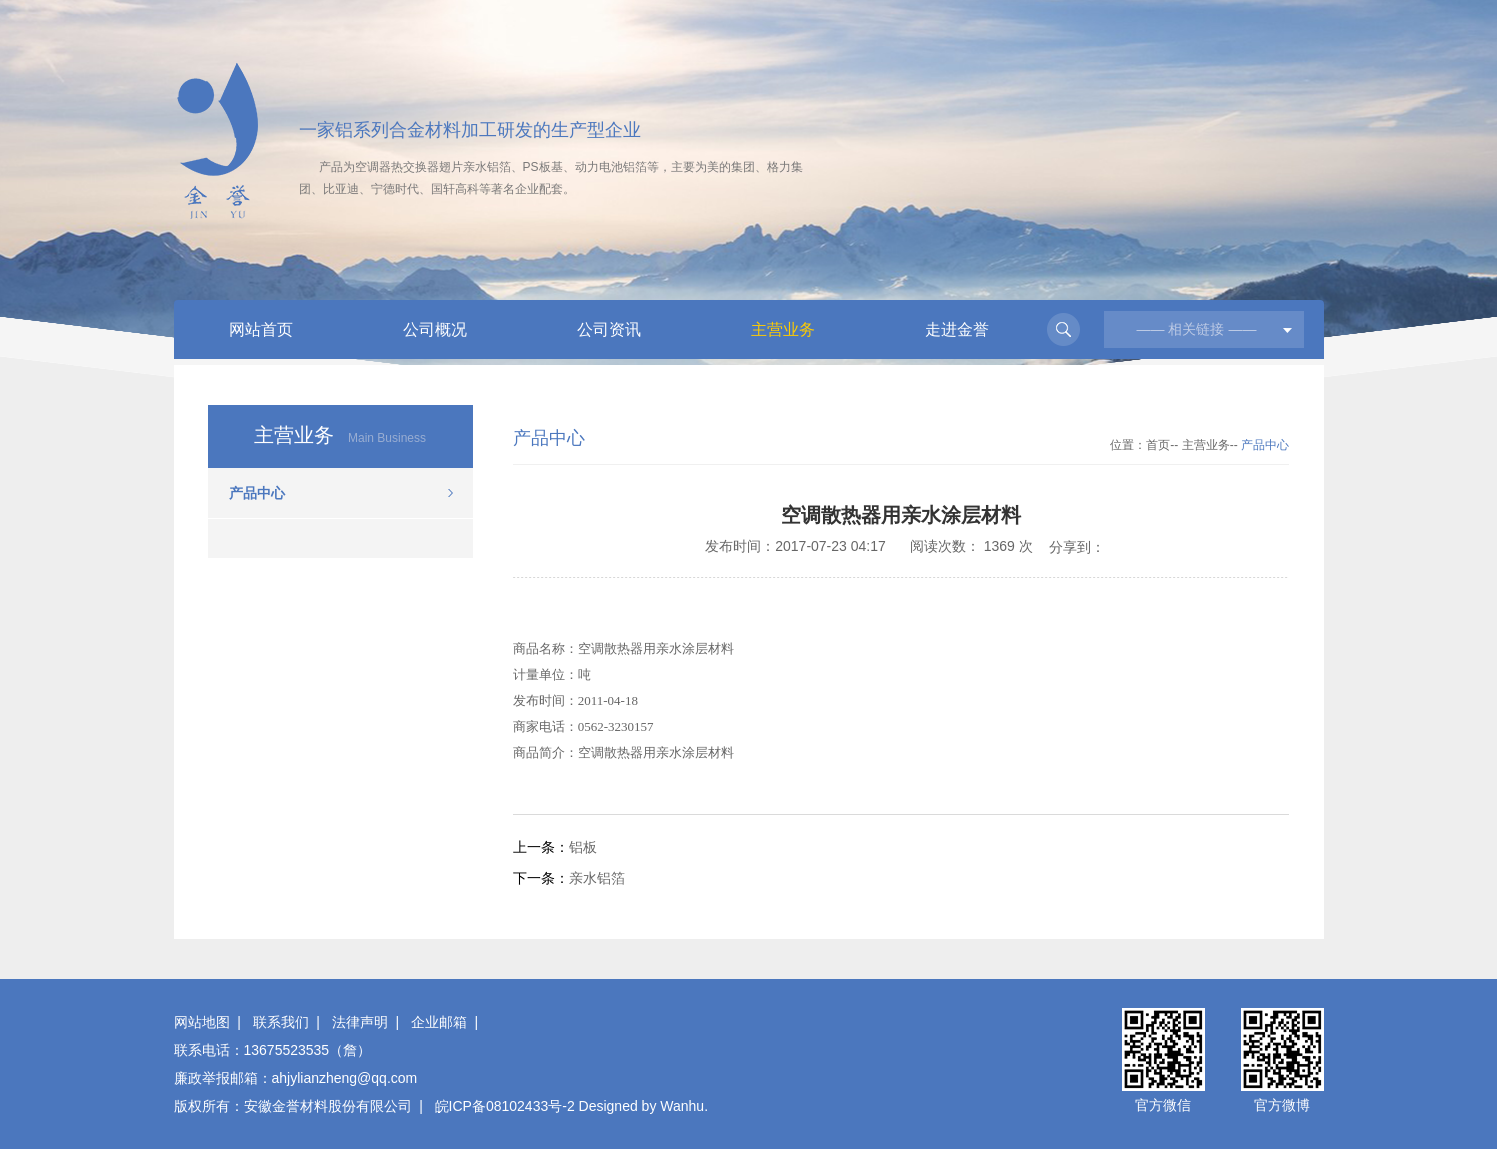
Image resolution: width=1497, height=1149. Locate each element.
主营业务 (783, 329)
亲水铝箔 (597, 878)
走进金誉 (957, 329)
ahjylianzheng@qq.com (345, 1078)
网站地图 (202, 1022)
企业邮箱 (439, 1022)
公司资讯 (609, 329)
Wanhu (682, 1106)
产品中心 (257, 493)
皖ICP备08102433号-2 (505, 1106)
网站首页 (261, 329)
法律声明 (360, 1022)
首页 (1158, 445)
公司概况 (435, 329)
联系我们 (281, 1022)
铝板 (583, 847)
